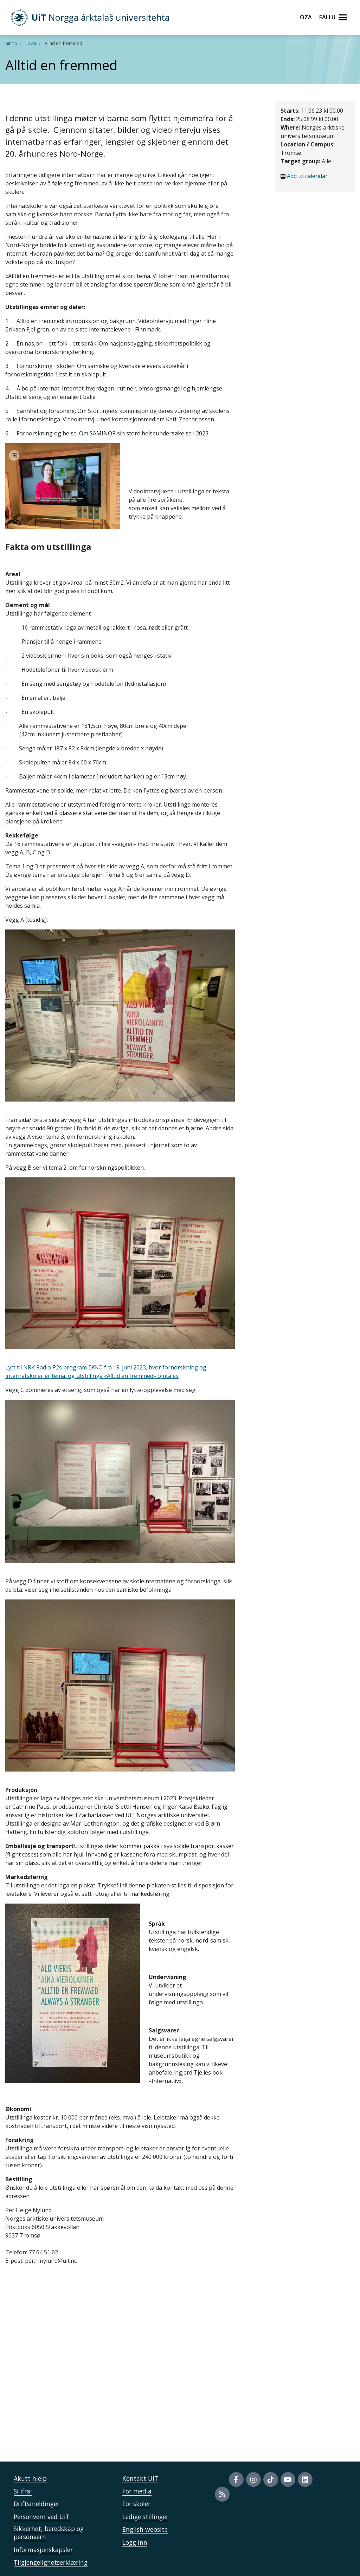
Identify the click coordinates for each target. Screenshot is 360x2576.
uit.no (11, 43)
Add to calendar (307, 176)
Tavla (31, 43)
